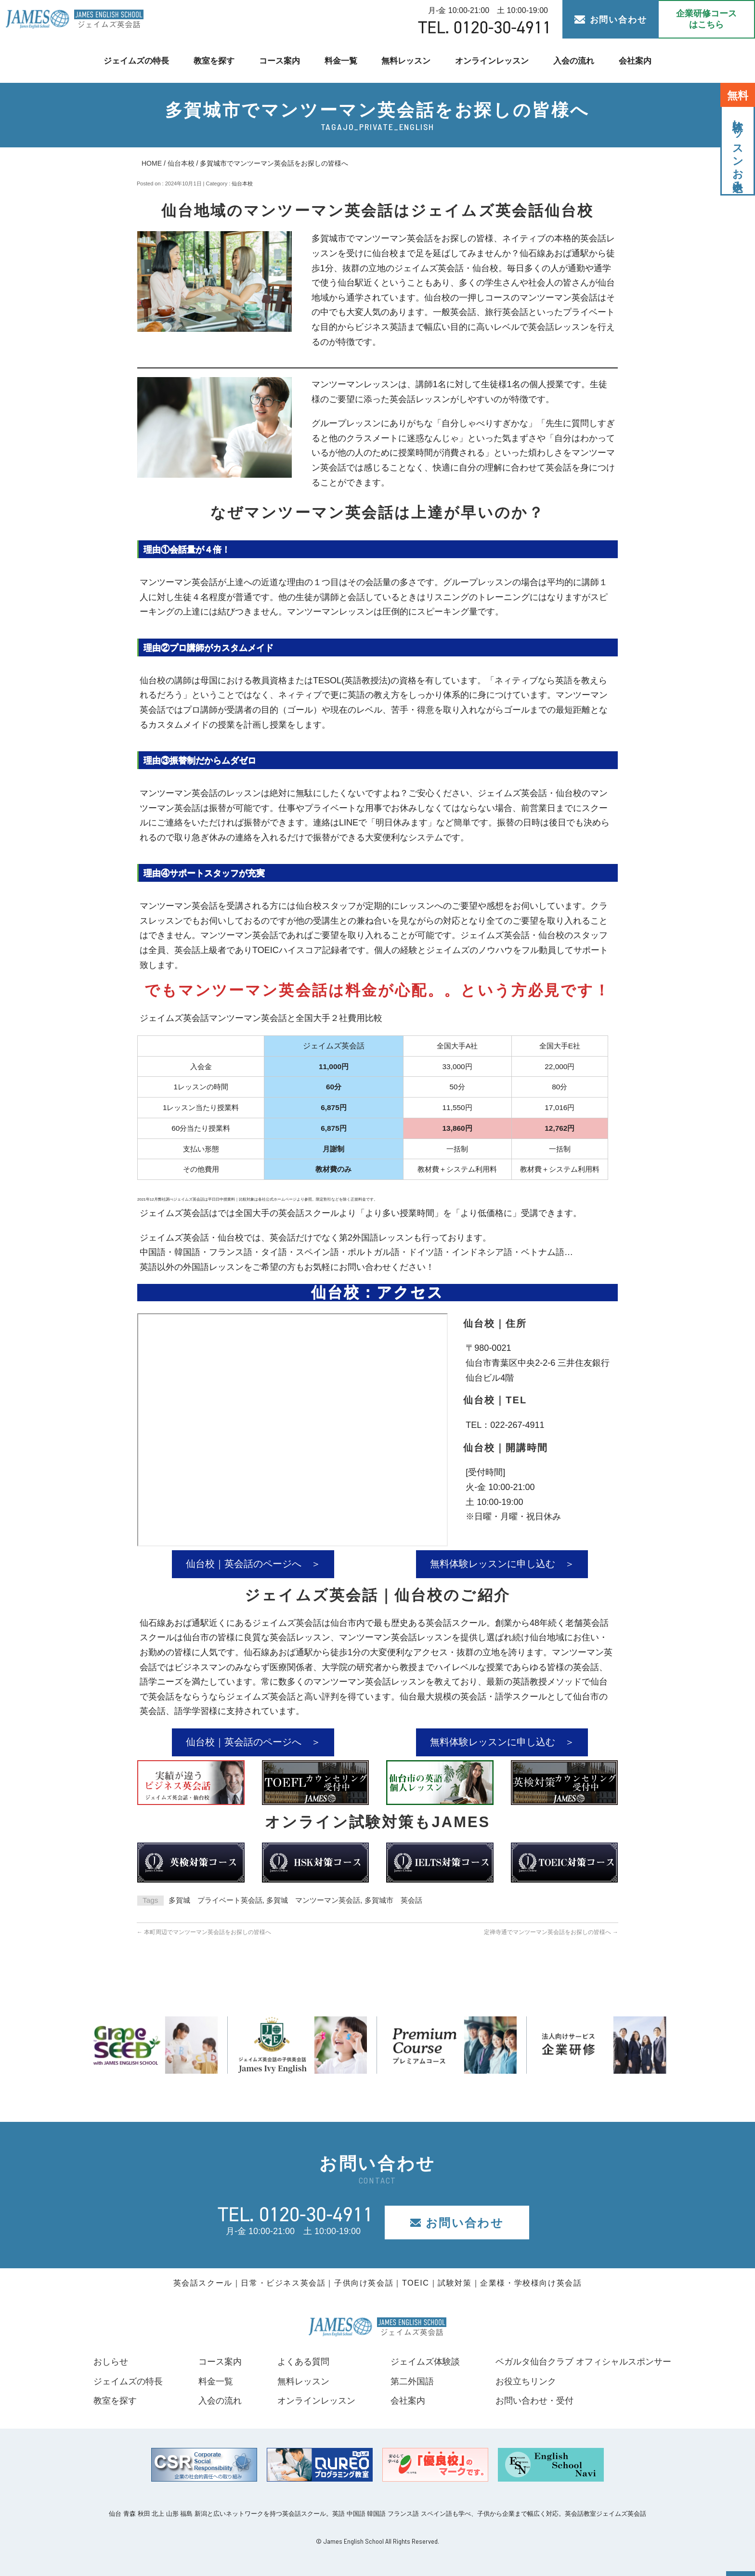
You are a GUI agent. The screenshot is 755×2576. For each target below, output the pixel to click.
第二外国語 (412, 2381)
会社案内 (636, 60)
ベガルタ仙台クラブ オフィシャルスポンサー (583, 2362)
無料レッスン (406, 60)
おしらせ (110, 2362)
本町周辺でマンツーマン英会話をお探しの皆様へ (204, 1932)
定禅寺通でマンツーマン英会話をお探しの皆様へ (551, 1932)
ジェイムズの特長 (135, 60)
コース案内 (279, 60)
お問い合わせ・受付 (534, 2401)
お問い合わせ (610, 20)
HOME (152, 163)
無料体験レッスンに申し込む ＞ (502, 1563)
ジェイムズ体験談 (425, 2362)
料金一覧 (340, 60)
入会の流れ (574, 60)
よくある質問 (303, 2362)
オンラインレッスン (492, 60)
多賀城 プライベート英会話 (215, 1900)
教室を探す (213, 60)
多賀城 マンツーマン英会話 (313, 1900)
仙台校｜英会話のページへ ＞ (253, 1563)
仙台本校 (181, 163)
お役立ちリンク (525, 2381)
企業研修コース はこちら (706, 19)
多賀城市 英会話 (393, 1900)
